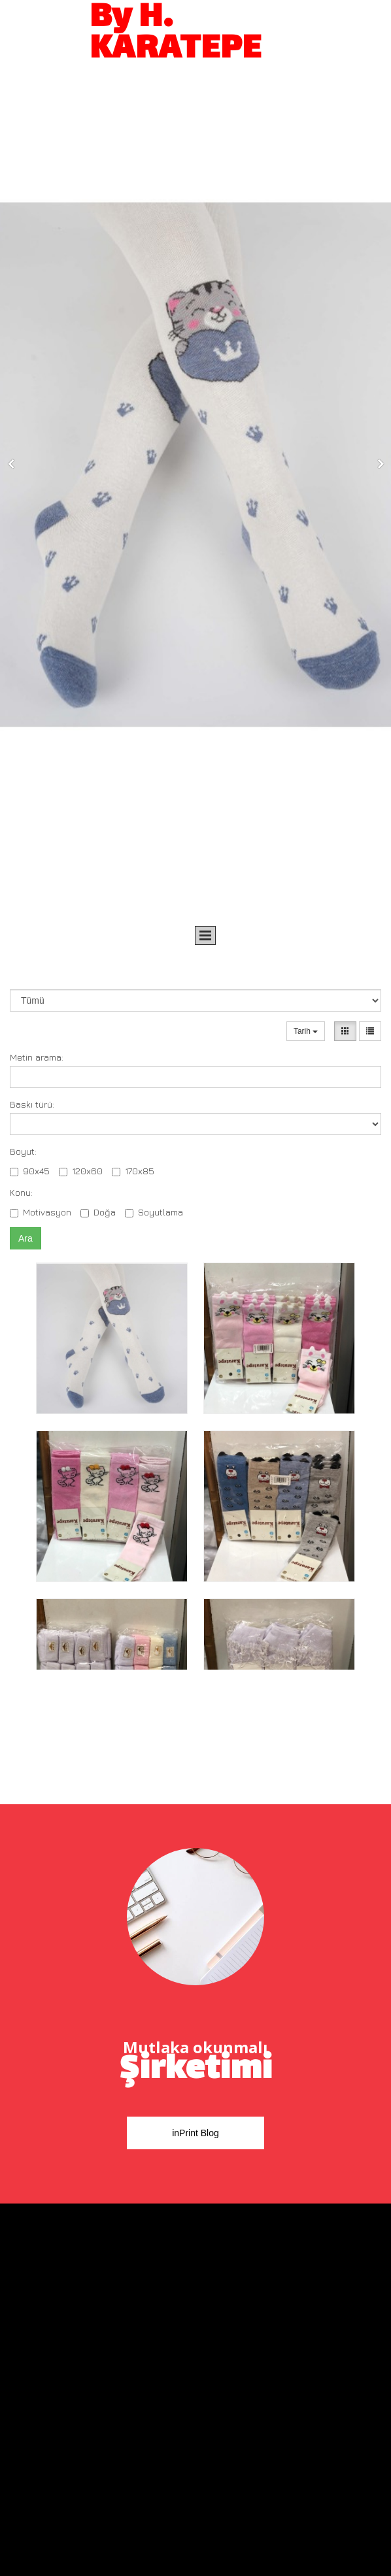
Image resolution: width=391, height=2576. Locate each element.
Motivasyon (40, 1211)
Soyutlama (154, 1211)
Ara (25, 1238)
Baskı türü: (32, 1104)
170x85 (133, 1170)
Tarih (306, 1031)
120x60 (81, 1170)
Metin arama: (36, 1057)
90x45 (30, 1170)
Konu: (21, 1192)
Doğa (98, 1211)
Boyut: (23, 1151)
